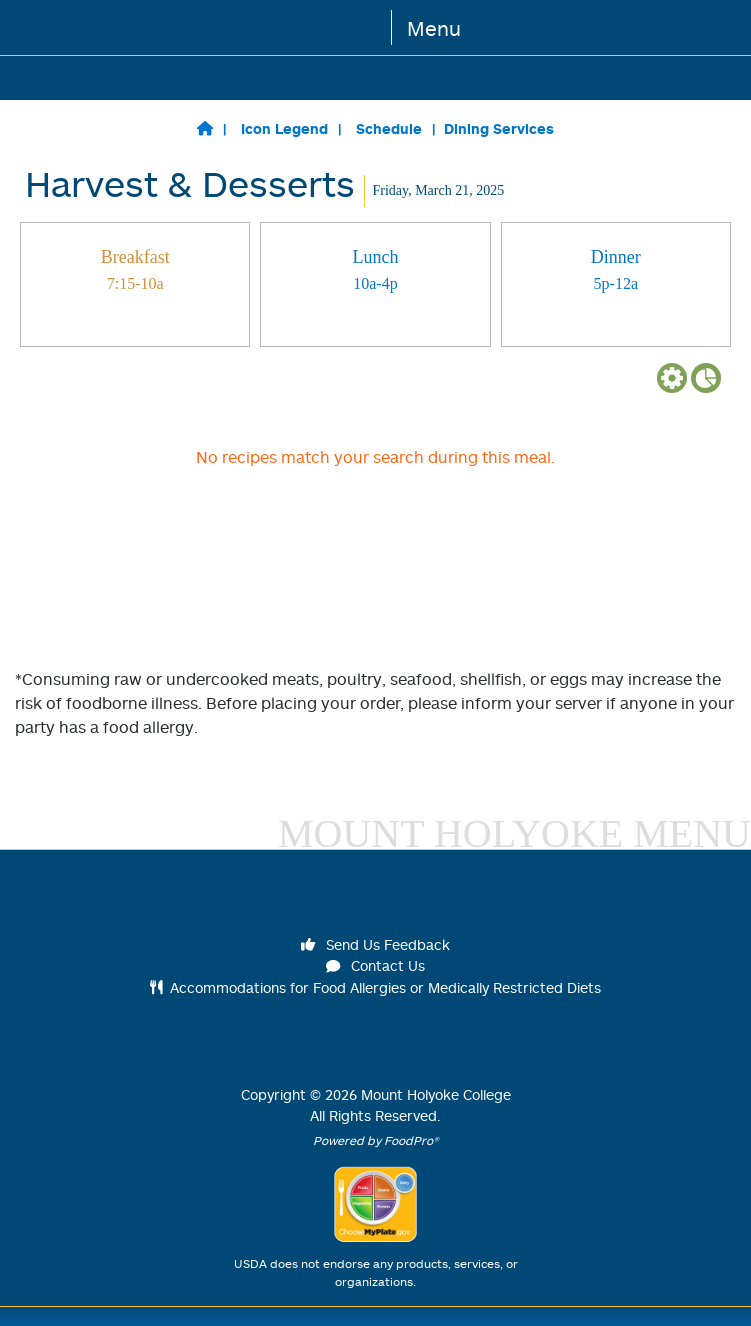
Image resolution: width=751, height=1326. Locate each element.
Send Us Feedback (376, 944)
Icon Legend (284, 128)
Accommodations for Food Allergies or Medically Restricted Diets (375, 987)
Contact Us (376, 965)
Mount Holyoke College (436, 1094)
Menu (434, 28)
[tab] (135, 284)
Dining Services (499, 128)
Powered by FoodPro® (376, 1140)
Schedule (389, 128)
